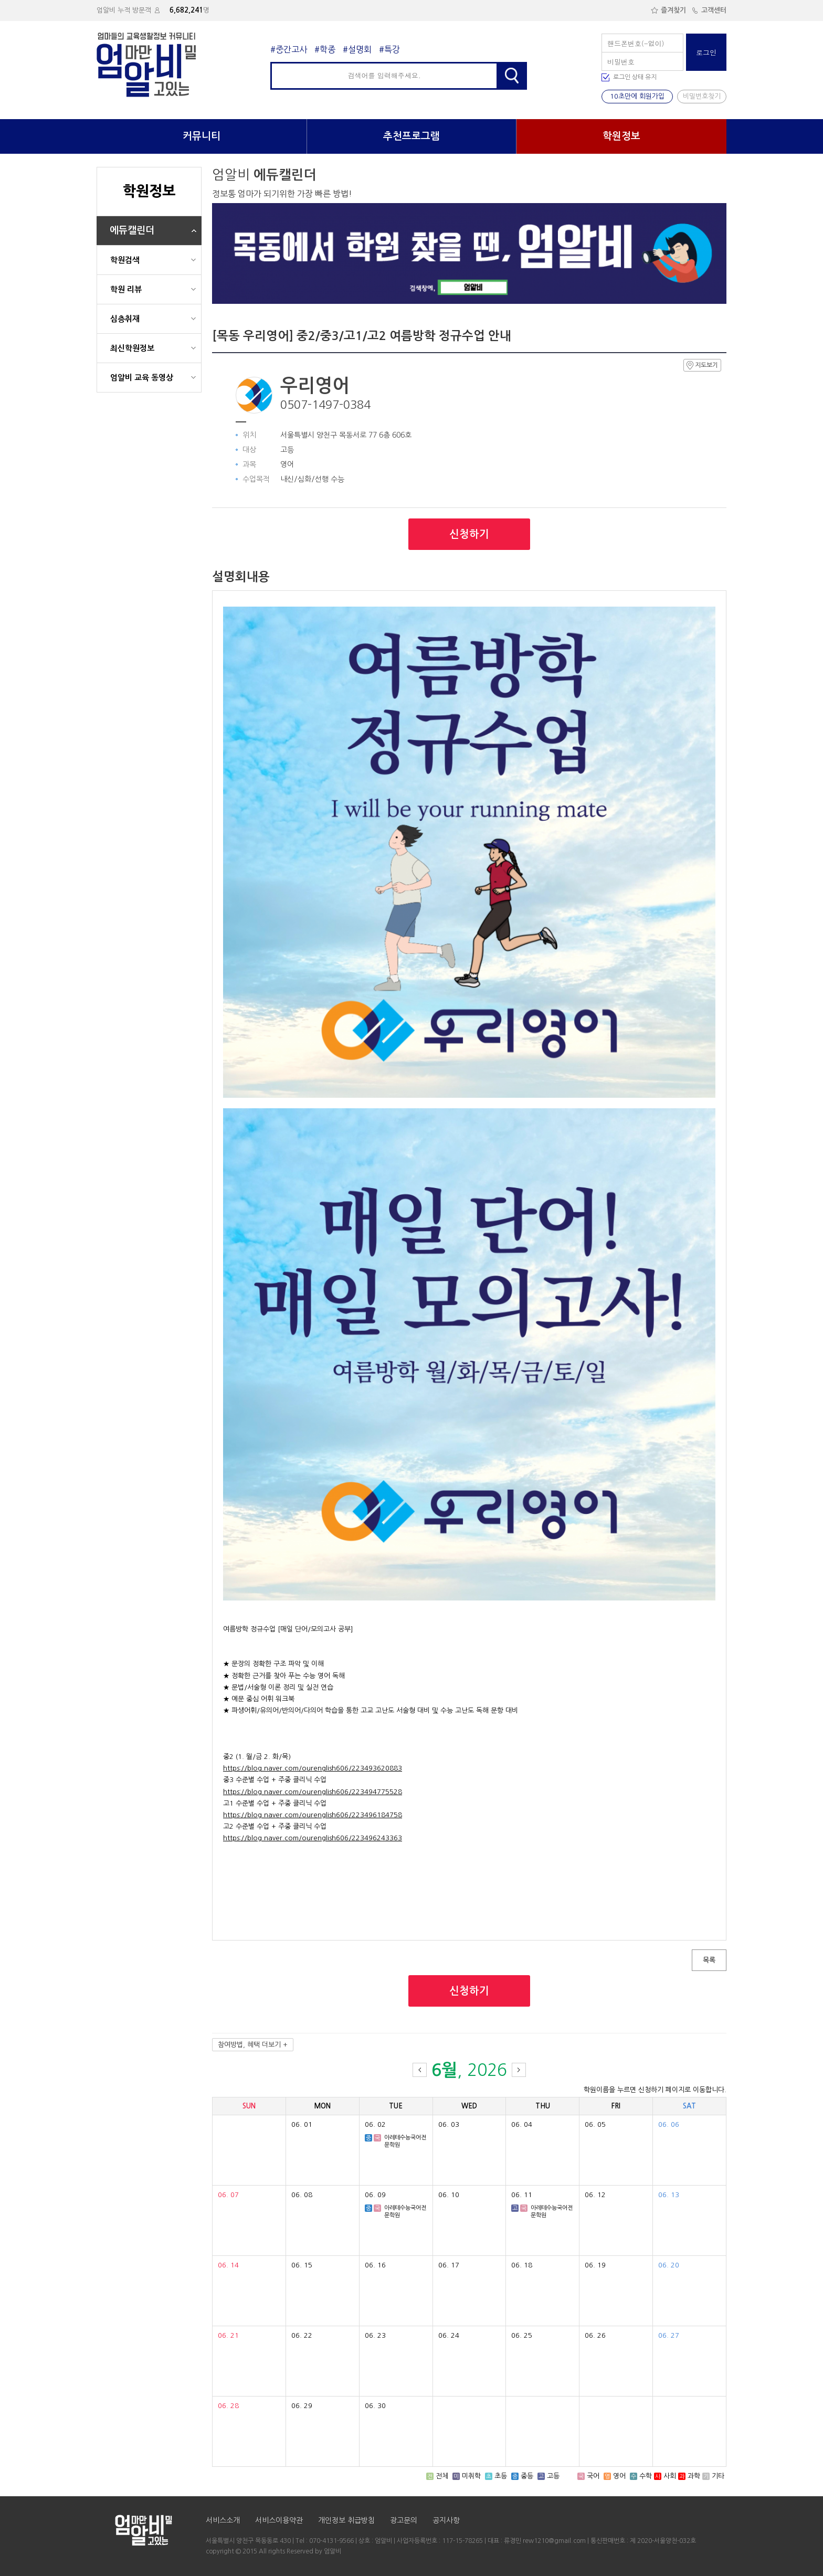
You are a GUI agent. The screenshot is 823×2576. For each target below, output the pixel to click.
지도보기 (702, 365)
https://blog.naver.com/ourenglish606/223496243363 (312, 1838)
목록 (709, 1960)
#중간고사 (288, 49)
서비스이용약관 (279, 2520)
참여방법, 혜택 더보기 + (253, 2044)
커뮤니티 (201, 136)
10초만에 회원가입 (637, 96)
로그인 (706, 52)
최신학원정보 (132, 348)
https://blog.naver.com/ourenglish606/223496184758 (312, 1814)
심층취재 (125, 319)
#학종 (324, 49)
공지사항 (446, 2520)
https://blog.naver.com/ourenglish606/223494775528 (312, 1791)
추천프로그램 (411, 136)
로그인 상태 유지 (635, 77)
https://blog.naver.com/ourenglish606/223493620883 (312, 1768)
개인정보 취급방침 (346, 2520)
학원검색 (125, 260)
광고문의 (403, 2520)
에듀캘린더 (132, 230)
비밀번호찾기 (702, 96)
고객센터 (708, 10)
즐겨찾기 (668, 10)
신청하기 (469, 534)
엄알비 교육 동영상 (141, 377)
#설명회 (357, 49)
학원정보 (621, 136)
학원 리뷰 (126, 289)
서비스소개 (223, 2520)
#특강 (389, 49)
